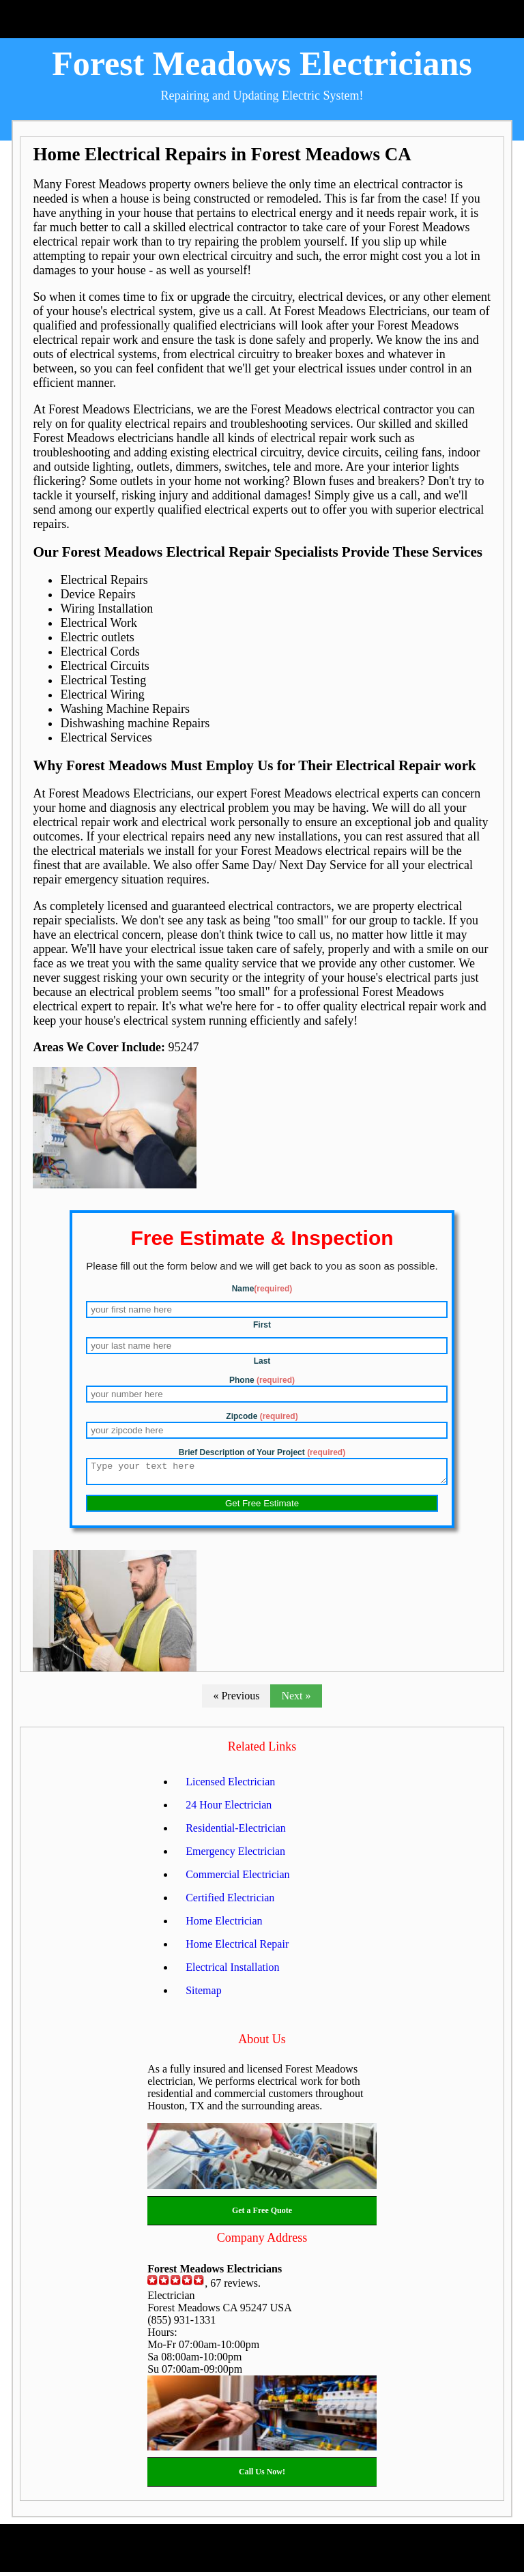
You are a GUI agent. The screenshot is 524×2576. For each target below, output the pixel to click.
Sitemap (203, 1994)
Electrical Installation (232, 1971)
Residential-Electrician (236, 1832)
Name (262, 1288)
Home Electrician (224, 1925)
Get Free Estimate (262, 1507)
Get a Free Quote (262, 2214)
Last (262, 1361)
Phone (262, 1380)
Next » (295, 1700)
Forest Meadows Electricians (262, 63)
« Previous (236, 1700)
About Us (262, 2043)
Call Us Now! (262, 2475)
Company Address (262, 2242)
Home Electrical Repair (237, 1948)
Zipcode (261, 1416)
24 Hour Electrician (229, 1809)
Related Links (262, 1750)
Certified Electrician (230, 1901)
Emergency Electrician (235, 1855)
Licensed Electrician (230, 1785)
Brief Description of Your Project (262, 1452)
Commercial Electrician (237, 1878)
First (262, 1325)
